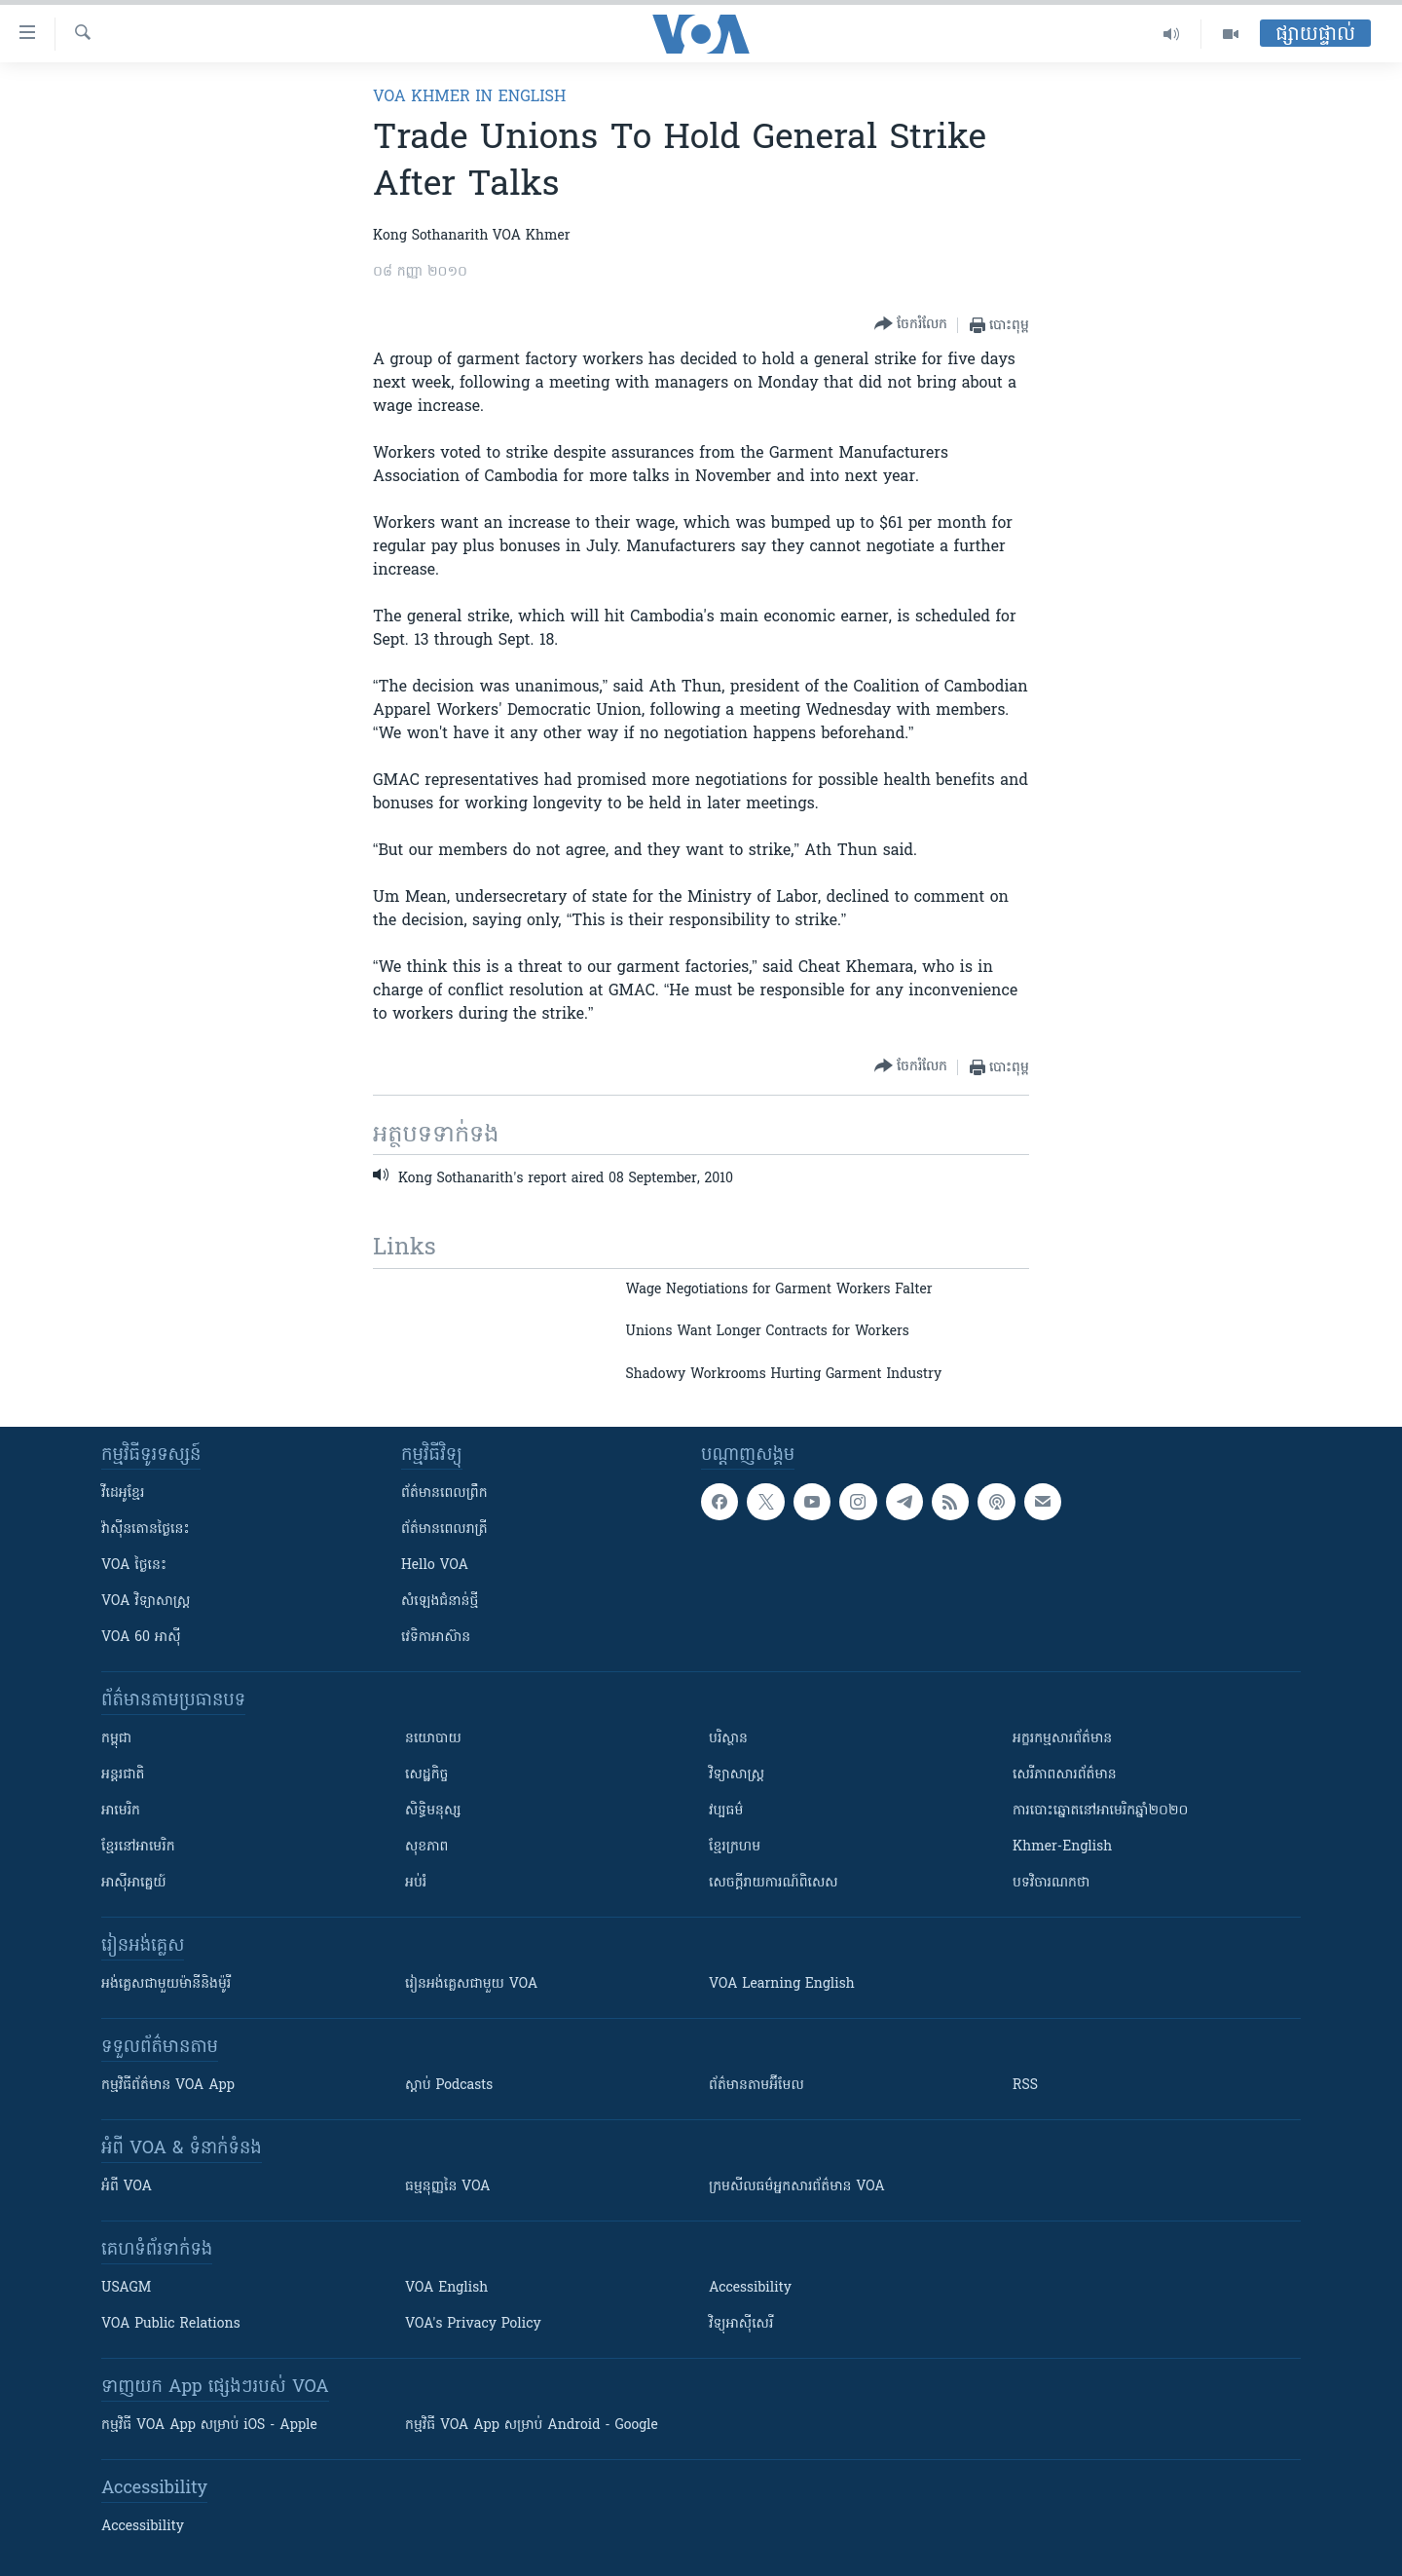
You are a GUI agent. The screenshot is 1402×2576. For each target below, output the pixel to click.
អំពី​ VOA (126, 2187)
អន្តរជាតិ (122, 1775)
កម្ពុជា (116, 1739)
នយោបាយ (433, 1739)
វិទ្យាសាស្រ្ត (736, 1775)
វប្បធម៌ (726, 1811)
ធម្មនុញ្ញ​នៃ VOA (448, 2187)
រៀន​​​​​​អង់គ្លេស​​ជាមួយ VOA (471, 1984)
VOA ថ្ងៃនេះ (133, 1565)
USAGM (126, 2288)
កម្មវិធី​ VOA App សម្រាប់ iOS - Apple (209, 2425)
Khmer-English (1062, 1847)
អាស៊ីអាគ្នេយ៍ (133, 1883)
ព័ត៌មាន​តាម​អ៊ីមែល (756, 2085)
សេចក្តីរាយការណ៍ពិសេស (773, 1883)
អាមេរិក (120, 1811)
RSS (1025, 2085)
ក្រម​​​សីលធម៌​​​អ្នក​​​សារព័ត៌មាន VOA (797, 2187)
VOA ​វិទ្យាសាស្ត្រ (145, 1601)
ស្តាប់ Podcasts (449, 2085)
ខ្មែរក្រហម (734, 1847)
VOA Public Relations (170, 2324)
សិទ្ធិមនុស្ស (433, 1811)
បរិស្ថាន (728, 1739)
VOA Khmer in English (469, 97)
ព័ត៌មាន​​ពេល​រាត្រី (444, 1529)
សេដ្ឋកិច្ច (426, 1775)
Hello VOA (434, 1565)
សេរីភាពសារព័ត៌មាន (1065, 1775)
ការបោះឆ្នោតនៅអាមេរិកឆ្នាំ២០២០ (1100, 1811)
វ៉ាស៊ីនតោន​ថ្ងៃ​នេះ (145, 1529)
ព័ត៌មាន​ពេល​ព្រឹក (444, 1493)
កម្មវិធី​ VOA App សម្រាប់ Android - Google (531, 2425)
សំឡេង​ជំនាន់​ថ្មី (439, 1601)
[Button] (910, 325)
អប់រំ (415, 1883)
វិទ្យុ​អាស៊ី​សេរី (741, 2324)
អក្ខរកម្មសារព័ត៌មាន (1062, 1739)
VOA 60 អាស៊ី (141, 1637)
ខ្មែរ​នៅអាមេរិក (138, 1847)
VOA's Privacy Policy (473, 2324)
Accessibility (750, 2288)
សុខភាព (426, 1847)
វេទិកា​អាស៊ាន (435, 1637)
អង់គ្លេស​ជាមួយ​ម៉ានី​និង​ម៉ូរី (166, 1984)
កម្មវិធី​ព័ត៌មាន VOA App (168, 2085)
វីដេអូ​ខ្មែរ (122, 1493)
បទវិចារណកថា (1051, 1883)
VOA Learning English (782, 1984)
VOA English (446, 2288)
